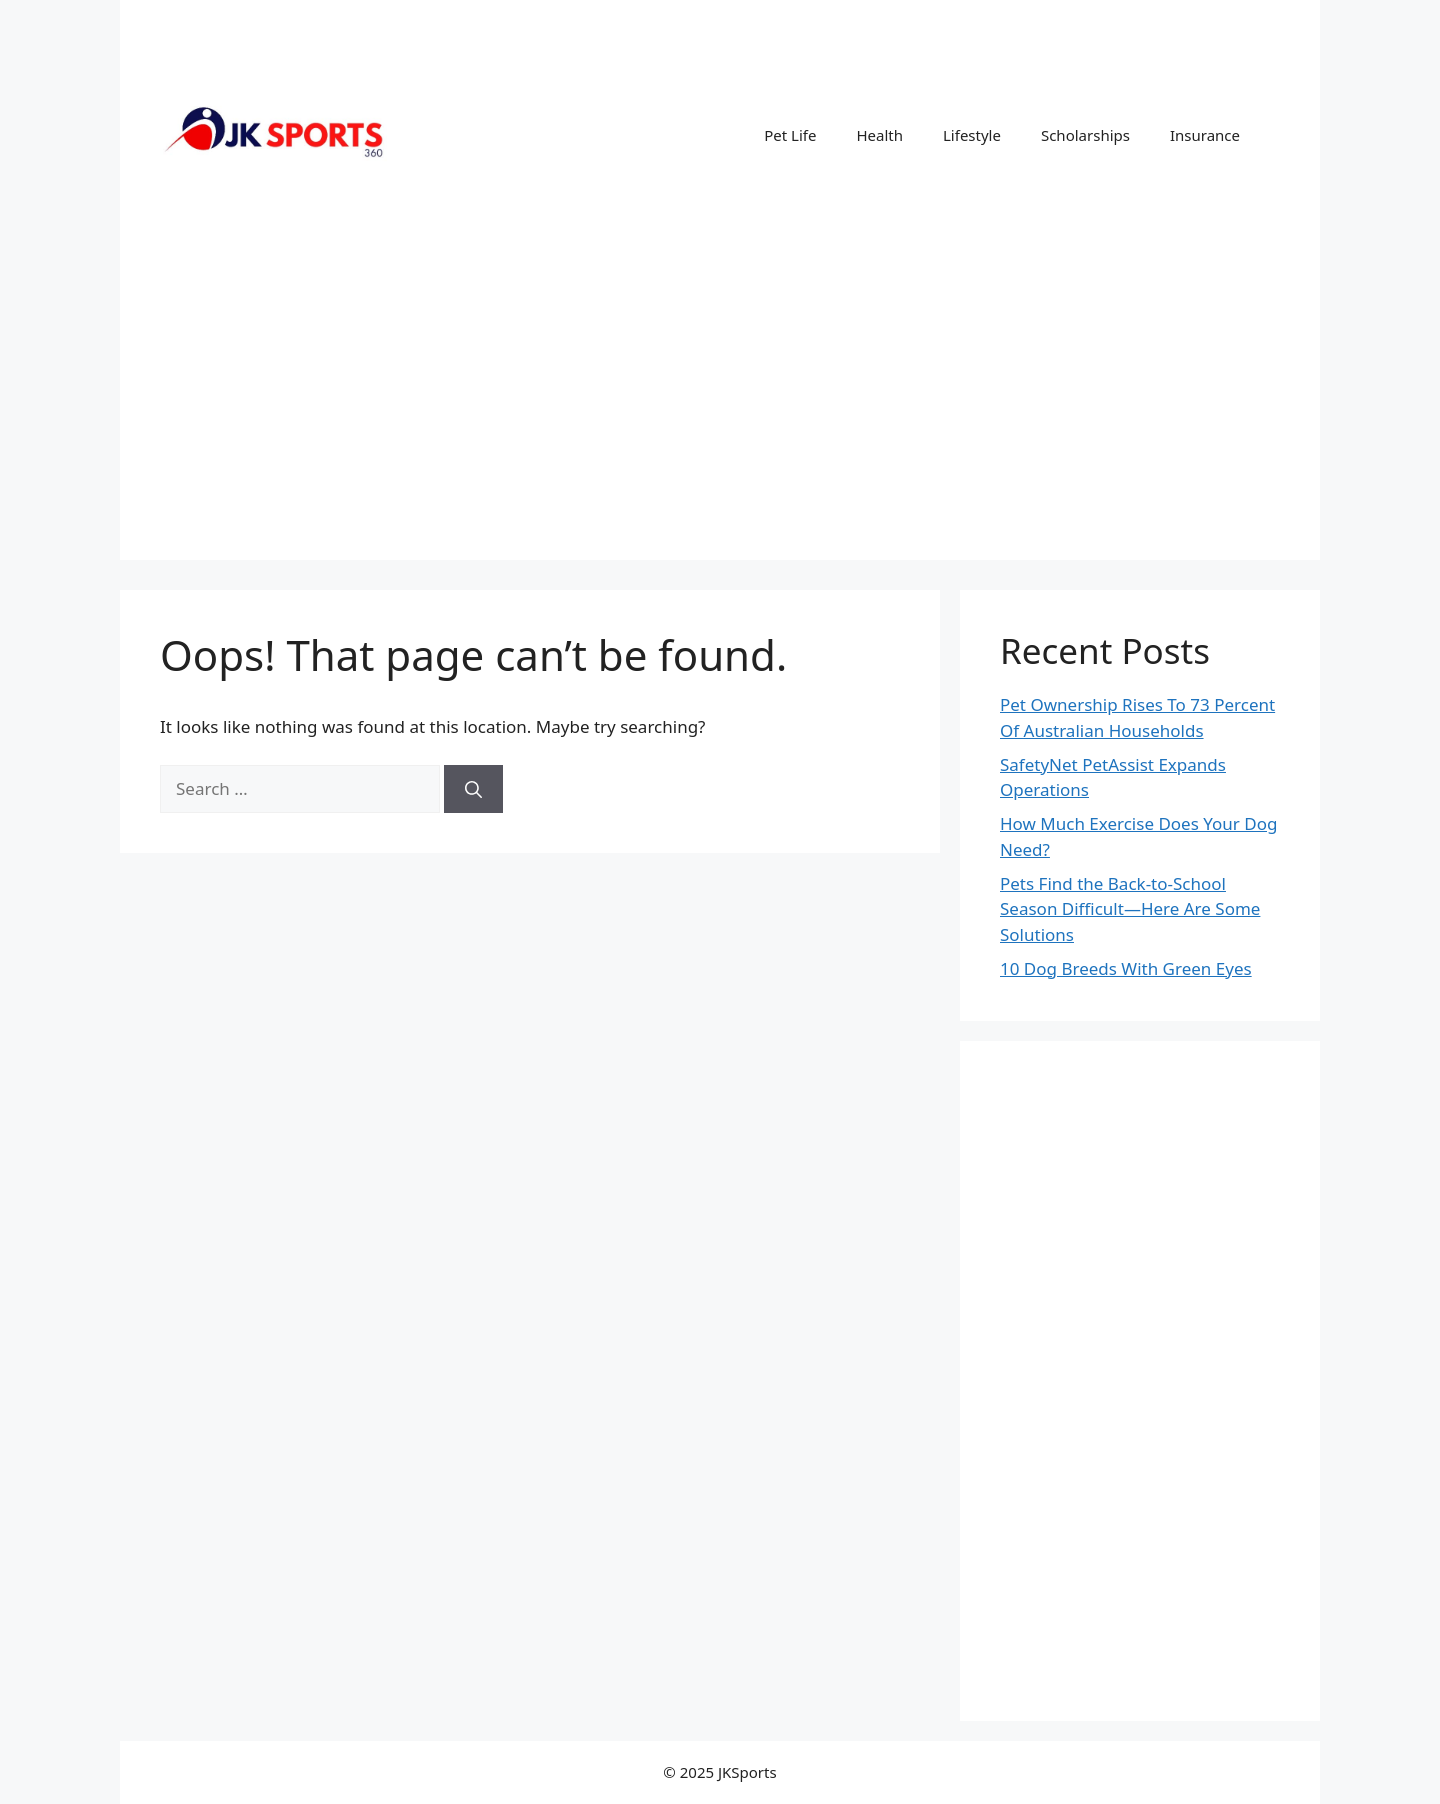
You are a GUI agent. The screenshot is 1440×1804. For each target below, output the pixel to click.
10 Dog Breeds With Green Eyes (1126, 968)
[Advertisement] (720, 420)
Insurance (1205, 135)
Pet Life (790, 135)
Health (879, 135)
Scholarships (1085, 135)
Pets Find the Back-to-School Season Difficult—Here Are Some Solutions (1130, 909)
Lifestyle (972, 135)
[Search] (473, 789)
